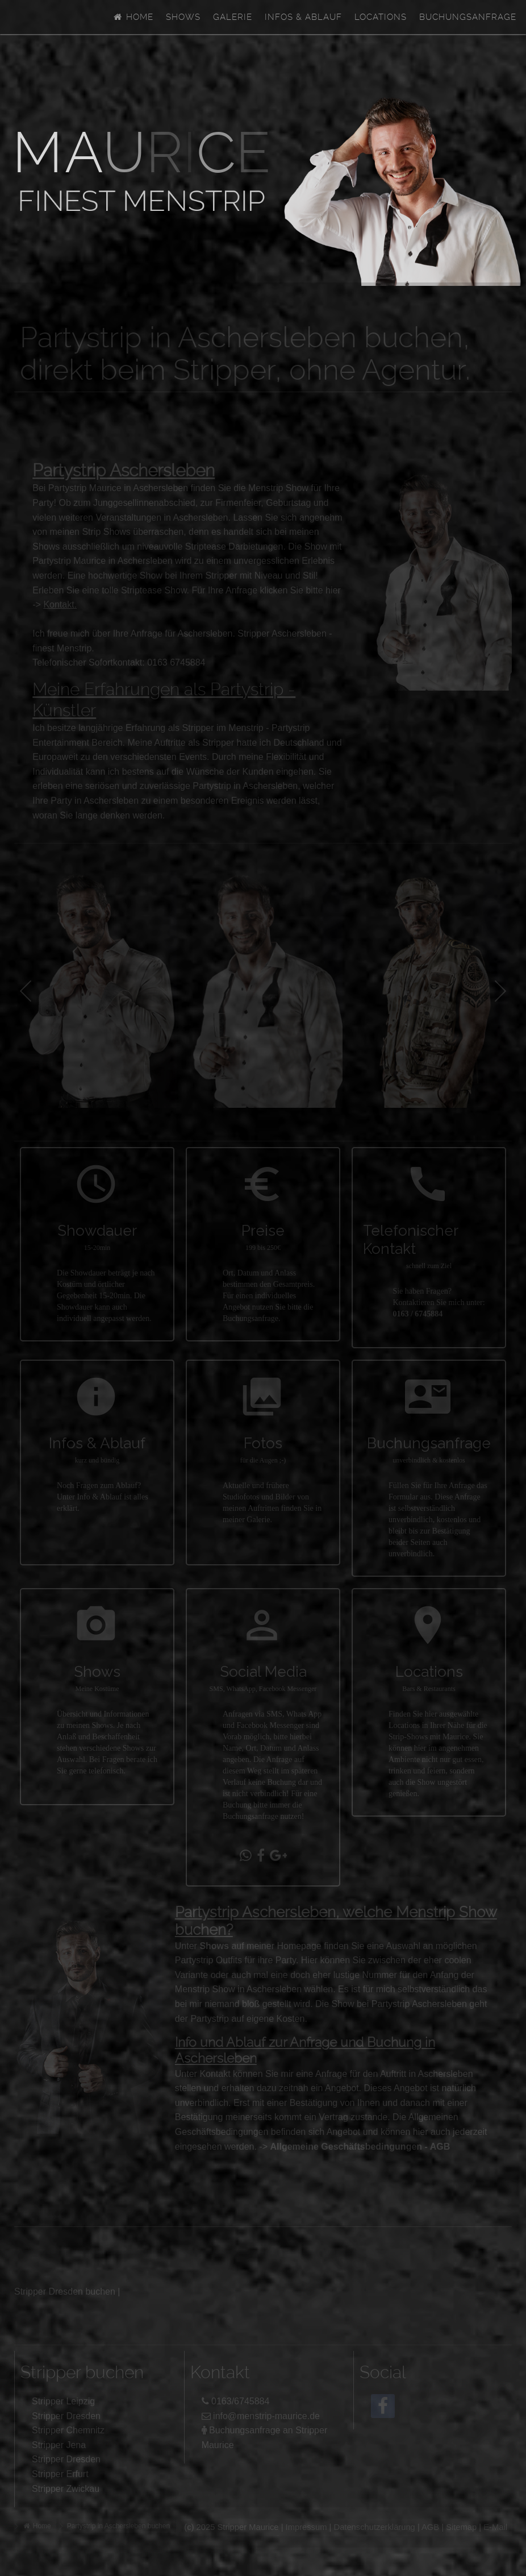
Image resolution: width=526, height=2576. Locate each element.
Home (132, 17)
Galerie (232, 17)
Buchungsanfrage (467, 17)
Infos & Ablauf (303, 17)
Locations (380, 17)
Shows (183, 17)
